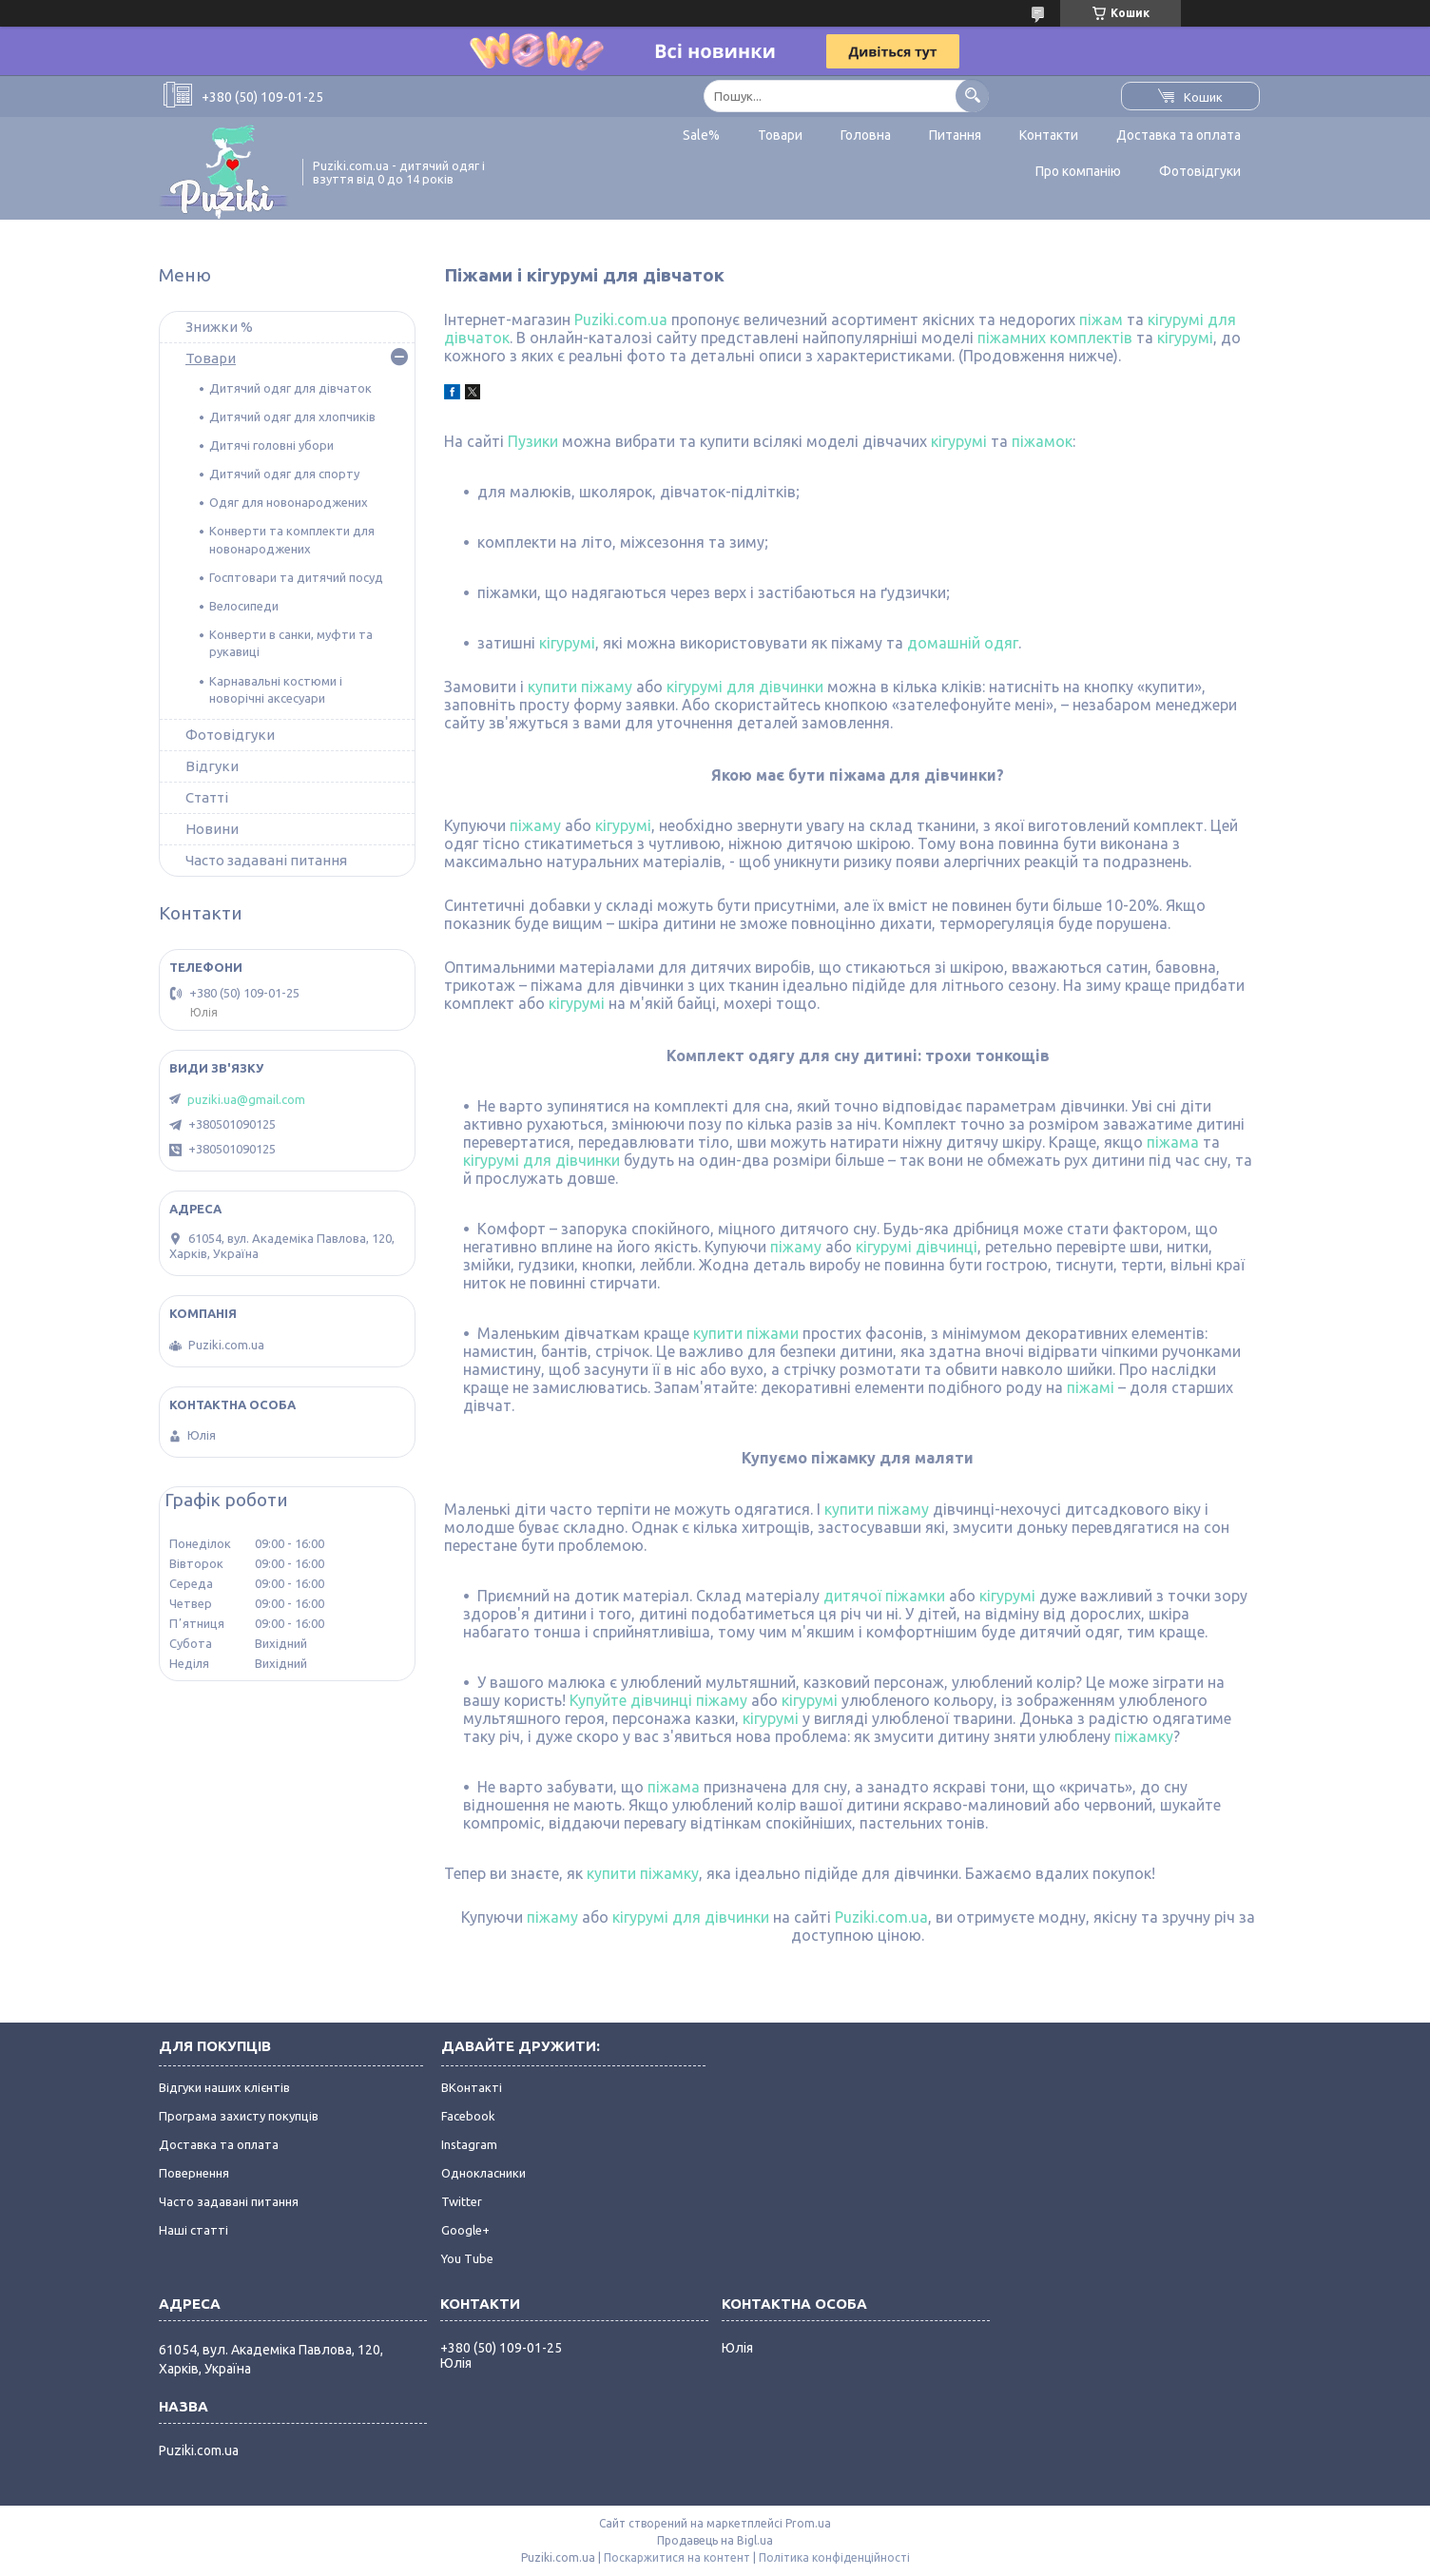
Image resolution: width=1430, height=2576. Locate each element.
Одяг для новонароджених (288, 502)
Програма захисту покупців (239, 2115)
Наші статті (193, 2230)
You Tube (467, 2258)
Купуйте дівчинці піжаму (658, 1700)
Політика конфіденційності (834, 2557)
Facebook (468, 2115)
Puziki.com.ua (620, 319)
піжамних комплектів (1054, 337)
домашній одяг (962, 642)
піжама (1173, 1142)
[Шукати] (972, 95)
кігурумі (1185, 337)
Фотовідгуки (1200, 171)
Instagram (469, 2144)
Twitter (461, 2201)
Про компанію (1078, 171)
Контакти (1048, 135)
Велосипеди (244, 605)
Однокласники (483, 2172)
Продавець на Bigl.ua (715, 2540)
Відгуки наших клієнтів (224, 2087)
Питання (955, 135)
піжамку (1143, 1736)
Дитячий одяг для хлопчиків (292, 416)
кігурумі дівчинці (916, 1246)
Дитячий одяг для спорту (284, 473)
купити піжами (746, 1333)
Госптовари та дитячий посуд (296, 577)
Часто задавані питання (266, 860)
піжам (1101, 319)
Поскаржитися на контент (677, 2557)
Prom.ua (808, 2523)
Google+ (465, 2230)
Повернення (194, 2172)
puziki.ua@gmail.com (246, 1099)
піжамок (1042, 441)
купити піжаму (580, 686)
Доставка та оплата (1178, 135)
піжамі (1090, 1387)
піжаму (535, 825)
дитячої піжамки (884, 1595)
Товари (780, 135)
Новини (212, 829)
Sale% (701, 135)
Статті (206, 797)
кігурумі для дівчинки (745, 686)
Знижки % (219, 327)
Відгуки (212, 766)
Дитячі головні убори (271, 445)
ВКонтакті (471, 2087)
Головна (866, 135)
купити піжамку (643, 1873)
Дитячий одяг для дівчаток (290, 388)
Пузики (533, 441)
